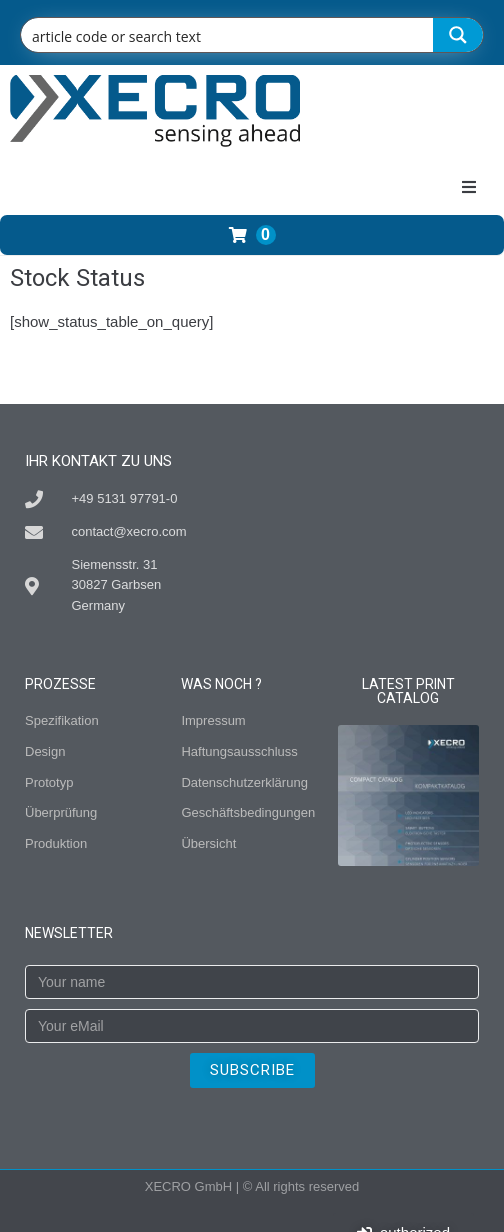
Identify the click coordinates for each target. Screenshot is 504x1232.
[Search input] (228, 35)
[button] (469, 187)
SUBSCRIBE (252, 1070)
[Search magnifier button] (458, 35)
